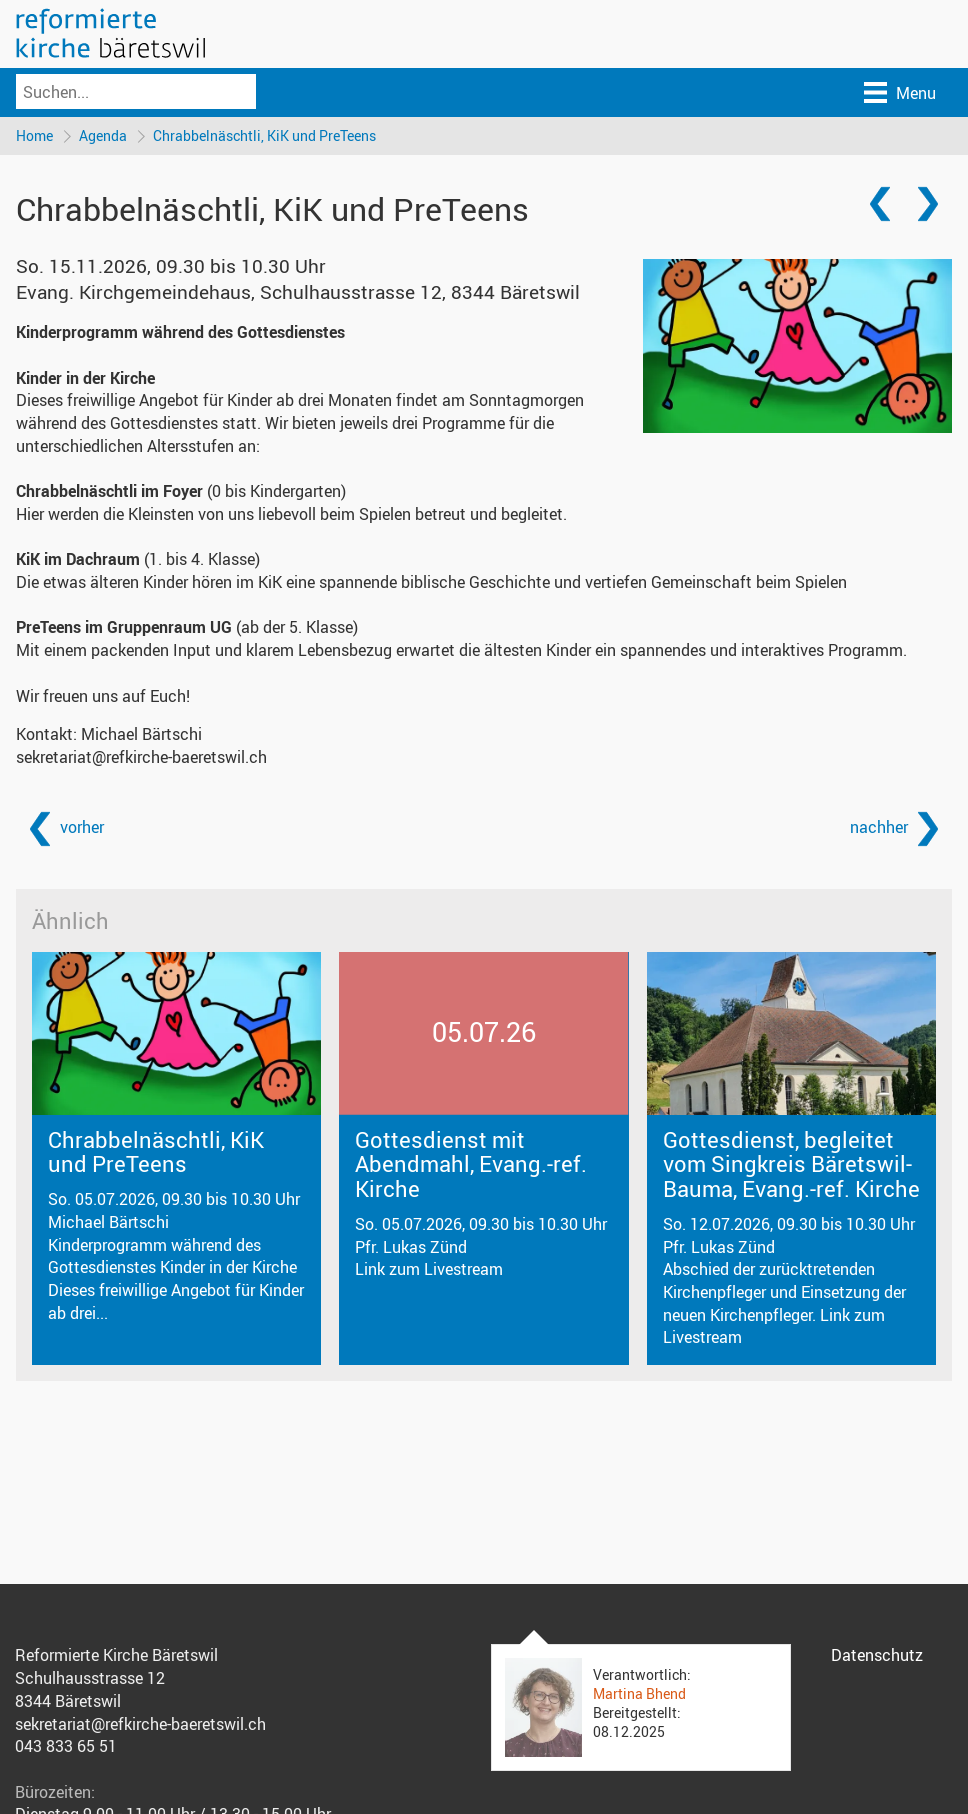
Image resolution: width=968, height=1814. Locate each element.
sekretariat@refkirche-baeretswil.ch (141, 757)
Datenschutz (877, 1655)
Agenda (103, 135)
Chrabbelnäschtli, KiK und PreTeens (264, 135)
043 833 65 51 (66, 1746)
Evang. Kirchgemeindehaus (298, 292)
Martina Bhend (639, 1693)
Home (34, 135)
